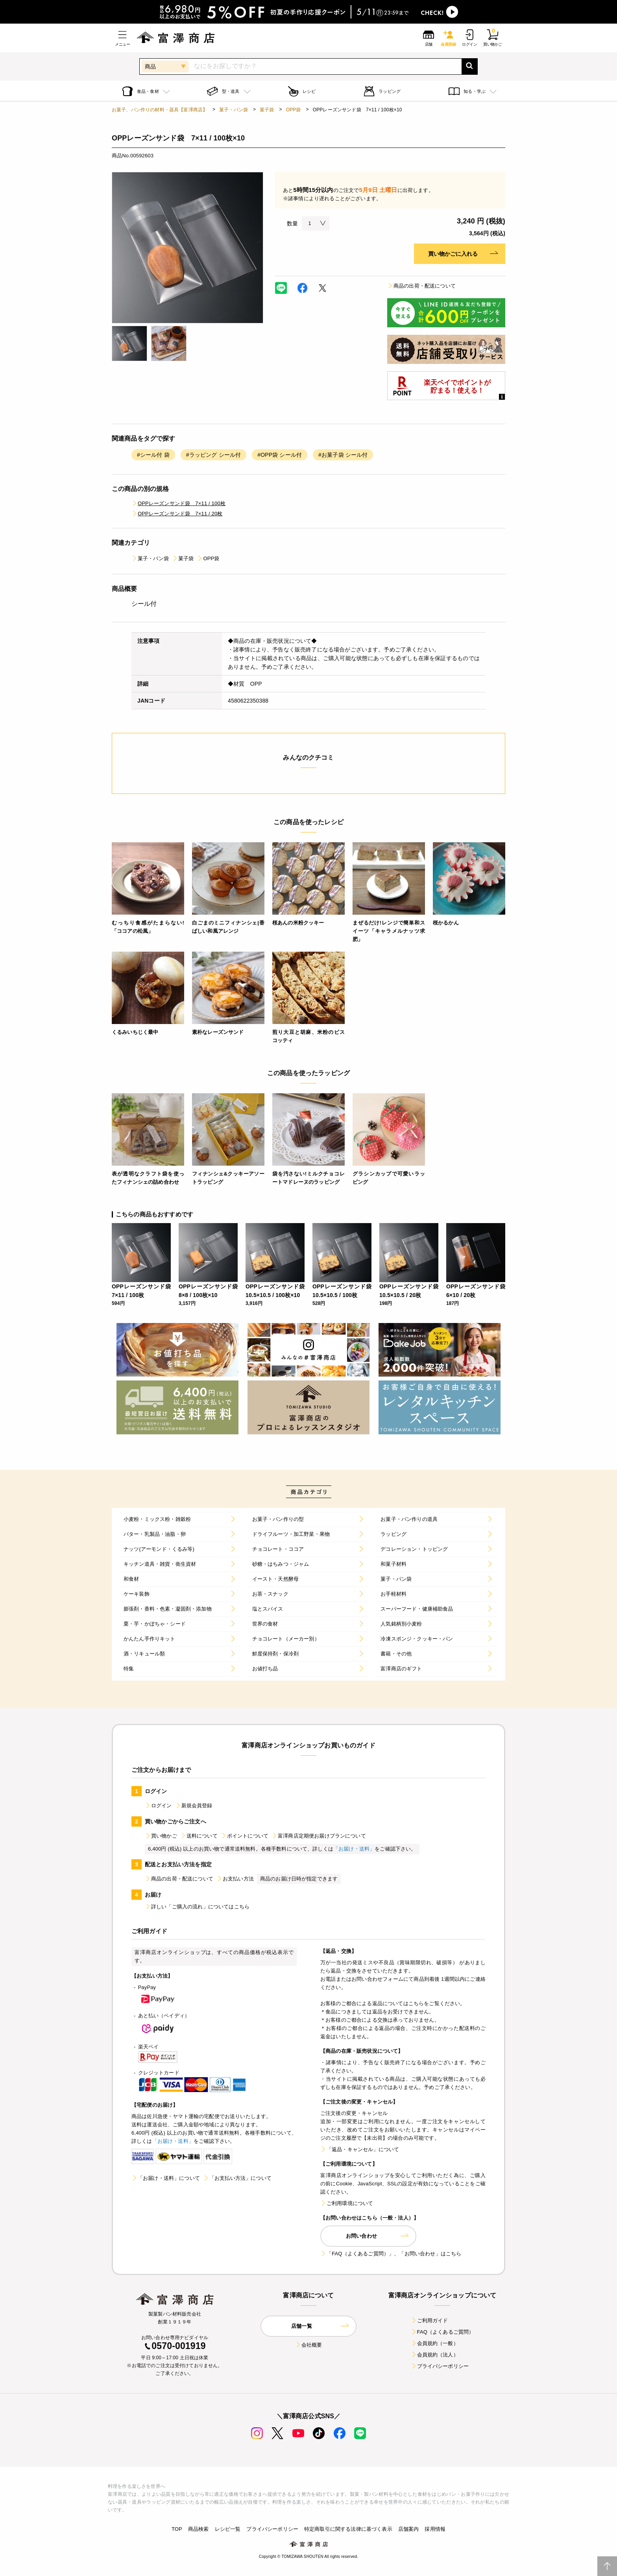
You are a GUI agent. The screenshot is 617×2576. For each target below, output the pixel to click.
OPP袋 (293, 110)
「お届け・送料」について (165, 2178)
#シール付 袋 (153, 455)
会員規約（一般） (434, 2343)
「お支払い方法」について (237, 2178)
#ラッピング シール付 (213, 455)
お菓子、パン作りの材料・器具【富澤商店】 (159, 110)
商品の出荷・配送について (421, 286)
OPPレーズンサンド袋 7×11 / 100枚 (178, 503)
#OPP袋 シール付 (279, 455)
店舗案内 (408, 2529)
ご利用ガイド (429, 2320)
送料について (199, 1836)
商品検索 (198, 2529)
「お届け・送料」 (354, 1849)
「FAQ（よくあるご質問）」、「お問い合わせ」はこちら (390, 2254)
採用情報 (435, 2529)
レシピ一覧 (228, 2529)
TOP (177, 2529)
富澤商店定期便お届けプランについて (319, 1836)
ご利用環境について (346, 2203)
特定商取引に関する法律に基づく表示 (348, 2529)
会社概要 (308, 2345)
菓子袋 (267, 110)
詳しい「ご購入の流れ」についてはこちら (197, 1907)
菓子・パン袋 (233, 110)
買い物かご (161, 1836)
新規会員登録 (193, 1805)
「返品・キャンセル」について (359, 2149)
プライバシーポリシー (440, 2366)
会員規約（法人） (434, 2355)
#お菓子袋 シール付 (343, 455)
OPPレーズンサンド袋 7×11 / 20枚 (177, 514)
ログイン (158, 1805)
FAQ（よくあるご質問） (442, 2332)
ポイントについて (244, 1836)
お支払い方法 (235, 1879)
